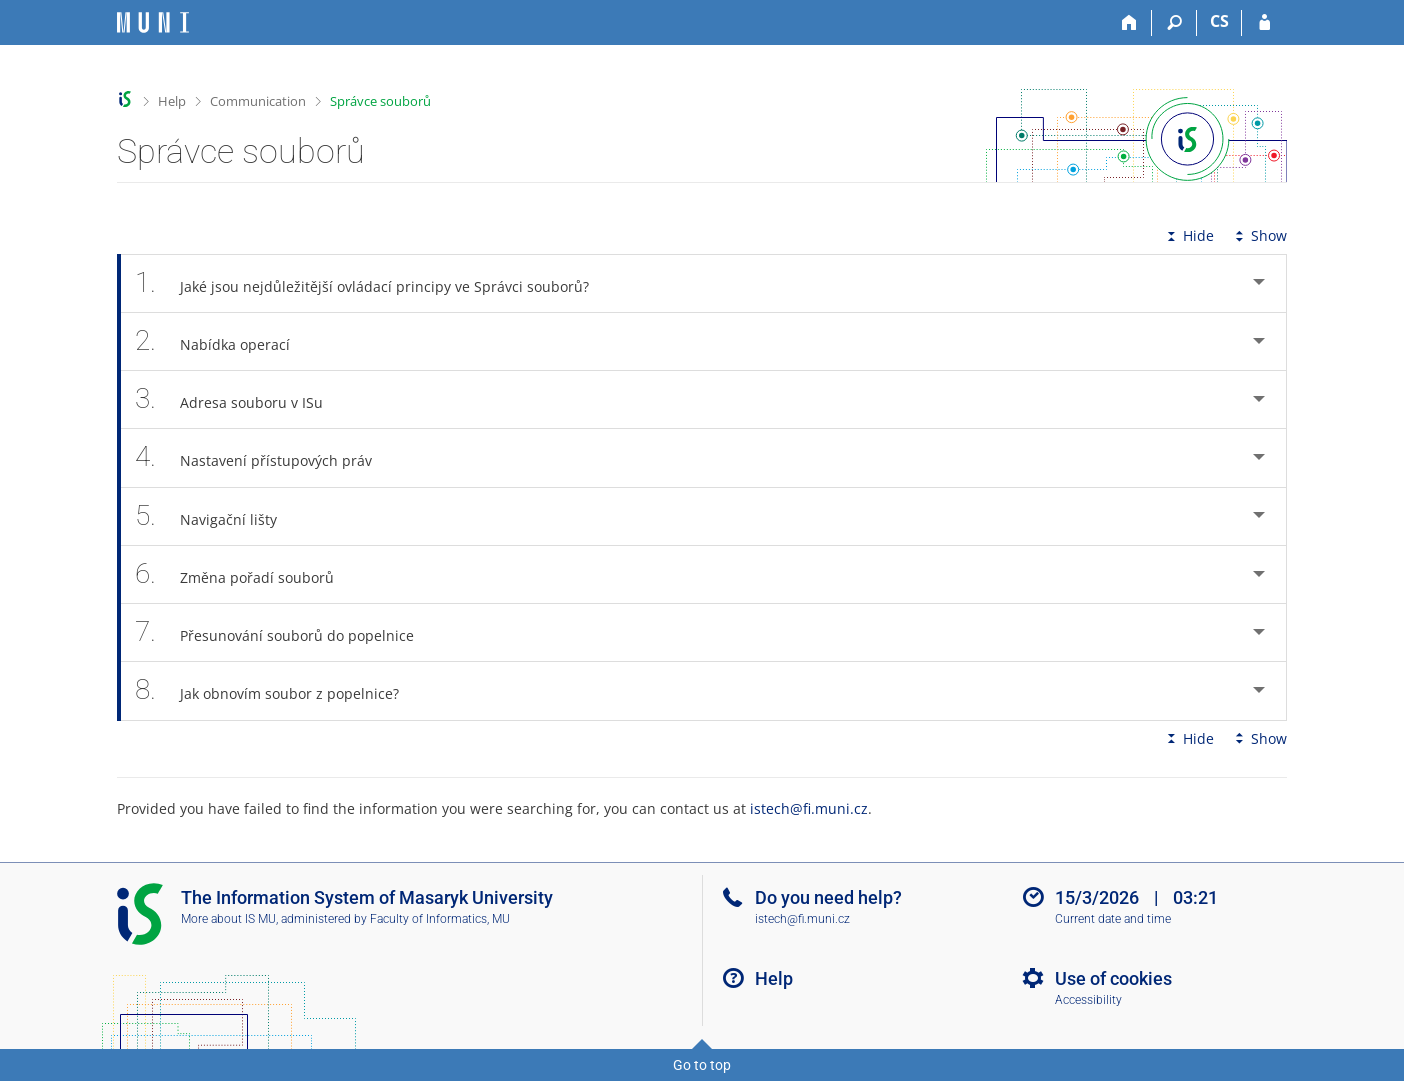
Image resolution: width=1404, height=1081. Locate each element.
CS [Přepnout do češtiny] (1219, 21)
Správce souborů (380, 101)
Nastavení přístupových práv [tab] (264, 457)
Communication (258, 101)
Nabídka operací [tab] (223, 341)
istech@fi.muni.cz (809, 808)
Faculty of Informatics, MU (440, 919)
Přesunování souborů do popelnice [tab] (285, 632)
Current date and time (1113, 919)
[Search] (1174, 23)
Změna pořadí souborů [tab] (245, 574)
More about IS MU (228, 919)
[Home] (1129, 23)
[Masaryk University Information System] (153, 22)
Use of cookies (1113, 978)
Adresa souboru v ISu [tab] (240, 399)
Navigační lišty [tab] (217, 516)
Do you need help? (828, 897)
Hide (1188, 235)
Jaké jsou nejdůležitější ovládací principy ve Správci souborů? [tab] (373, 283)
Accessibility (1088, 1000)
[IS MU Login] (1264, 23)
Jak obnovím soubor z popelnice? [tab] (278, 690)
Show (1259, 235)
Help (172, 101)
